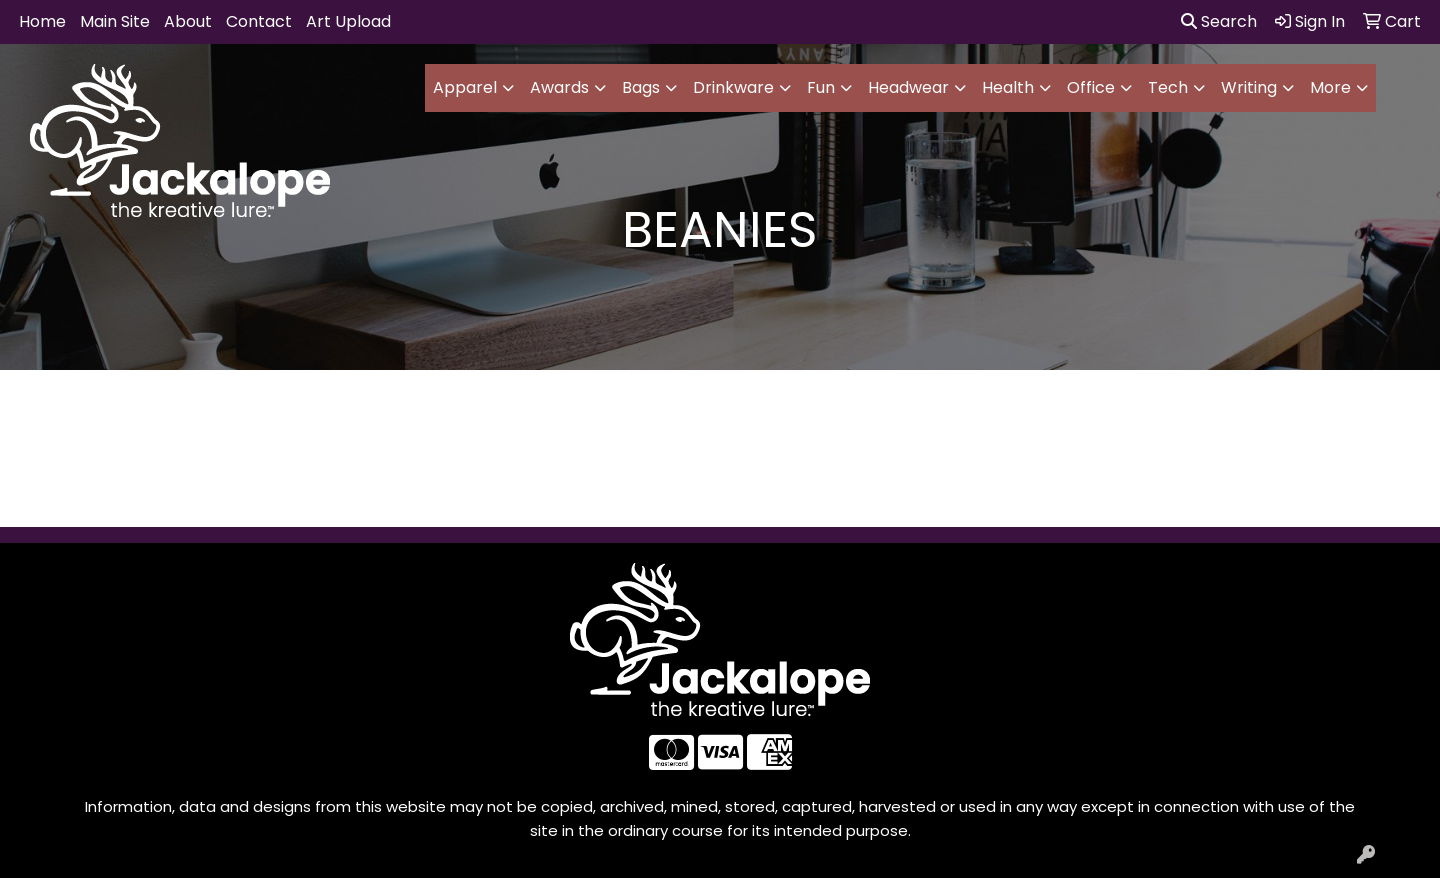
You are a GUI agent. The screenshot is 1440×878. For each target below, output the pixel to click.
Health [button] (1008, 87)
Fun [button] (821, 87)
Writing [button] (1249, 87)
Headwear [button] (908, 87)
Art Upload (348, 21)
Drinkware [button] (733, 87)
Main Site (115, 21)
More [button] (1330, 87)
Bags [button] (641, 87)
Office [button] (1091, 87)
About (188, 21)
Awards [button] (559, 87)
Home (42, 21)
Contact (259, 21)
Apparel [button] (465, 87)
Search (1219, 21)
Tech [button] (1168, 87)
